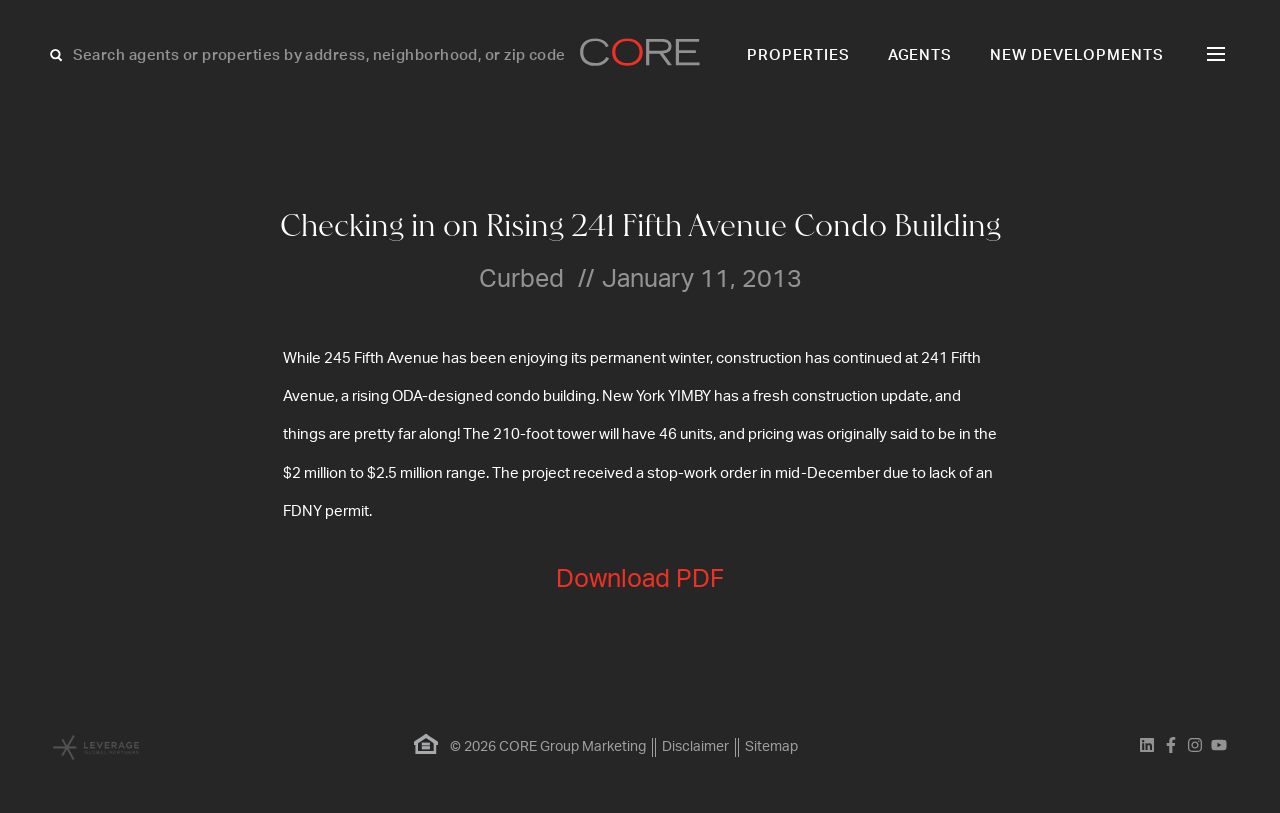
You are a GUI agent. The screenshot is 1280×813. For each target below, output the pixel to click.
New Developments (1077, 55)
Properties (798, 55)
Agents (920, 55)
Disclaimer (695, 747)
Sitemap (771, 747)
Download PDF (640, 579)
